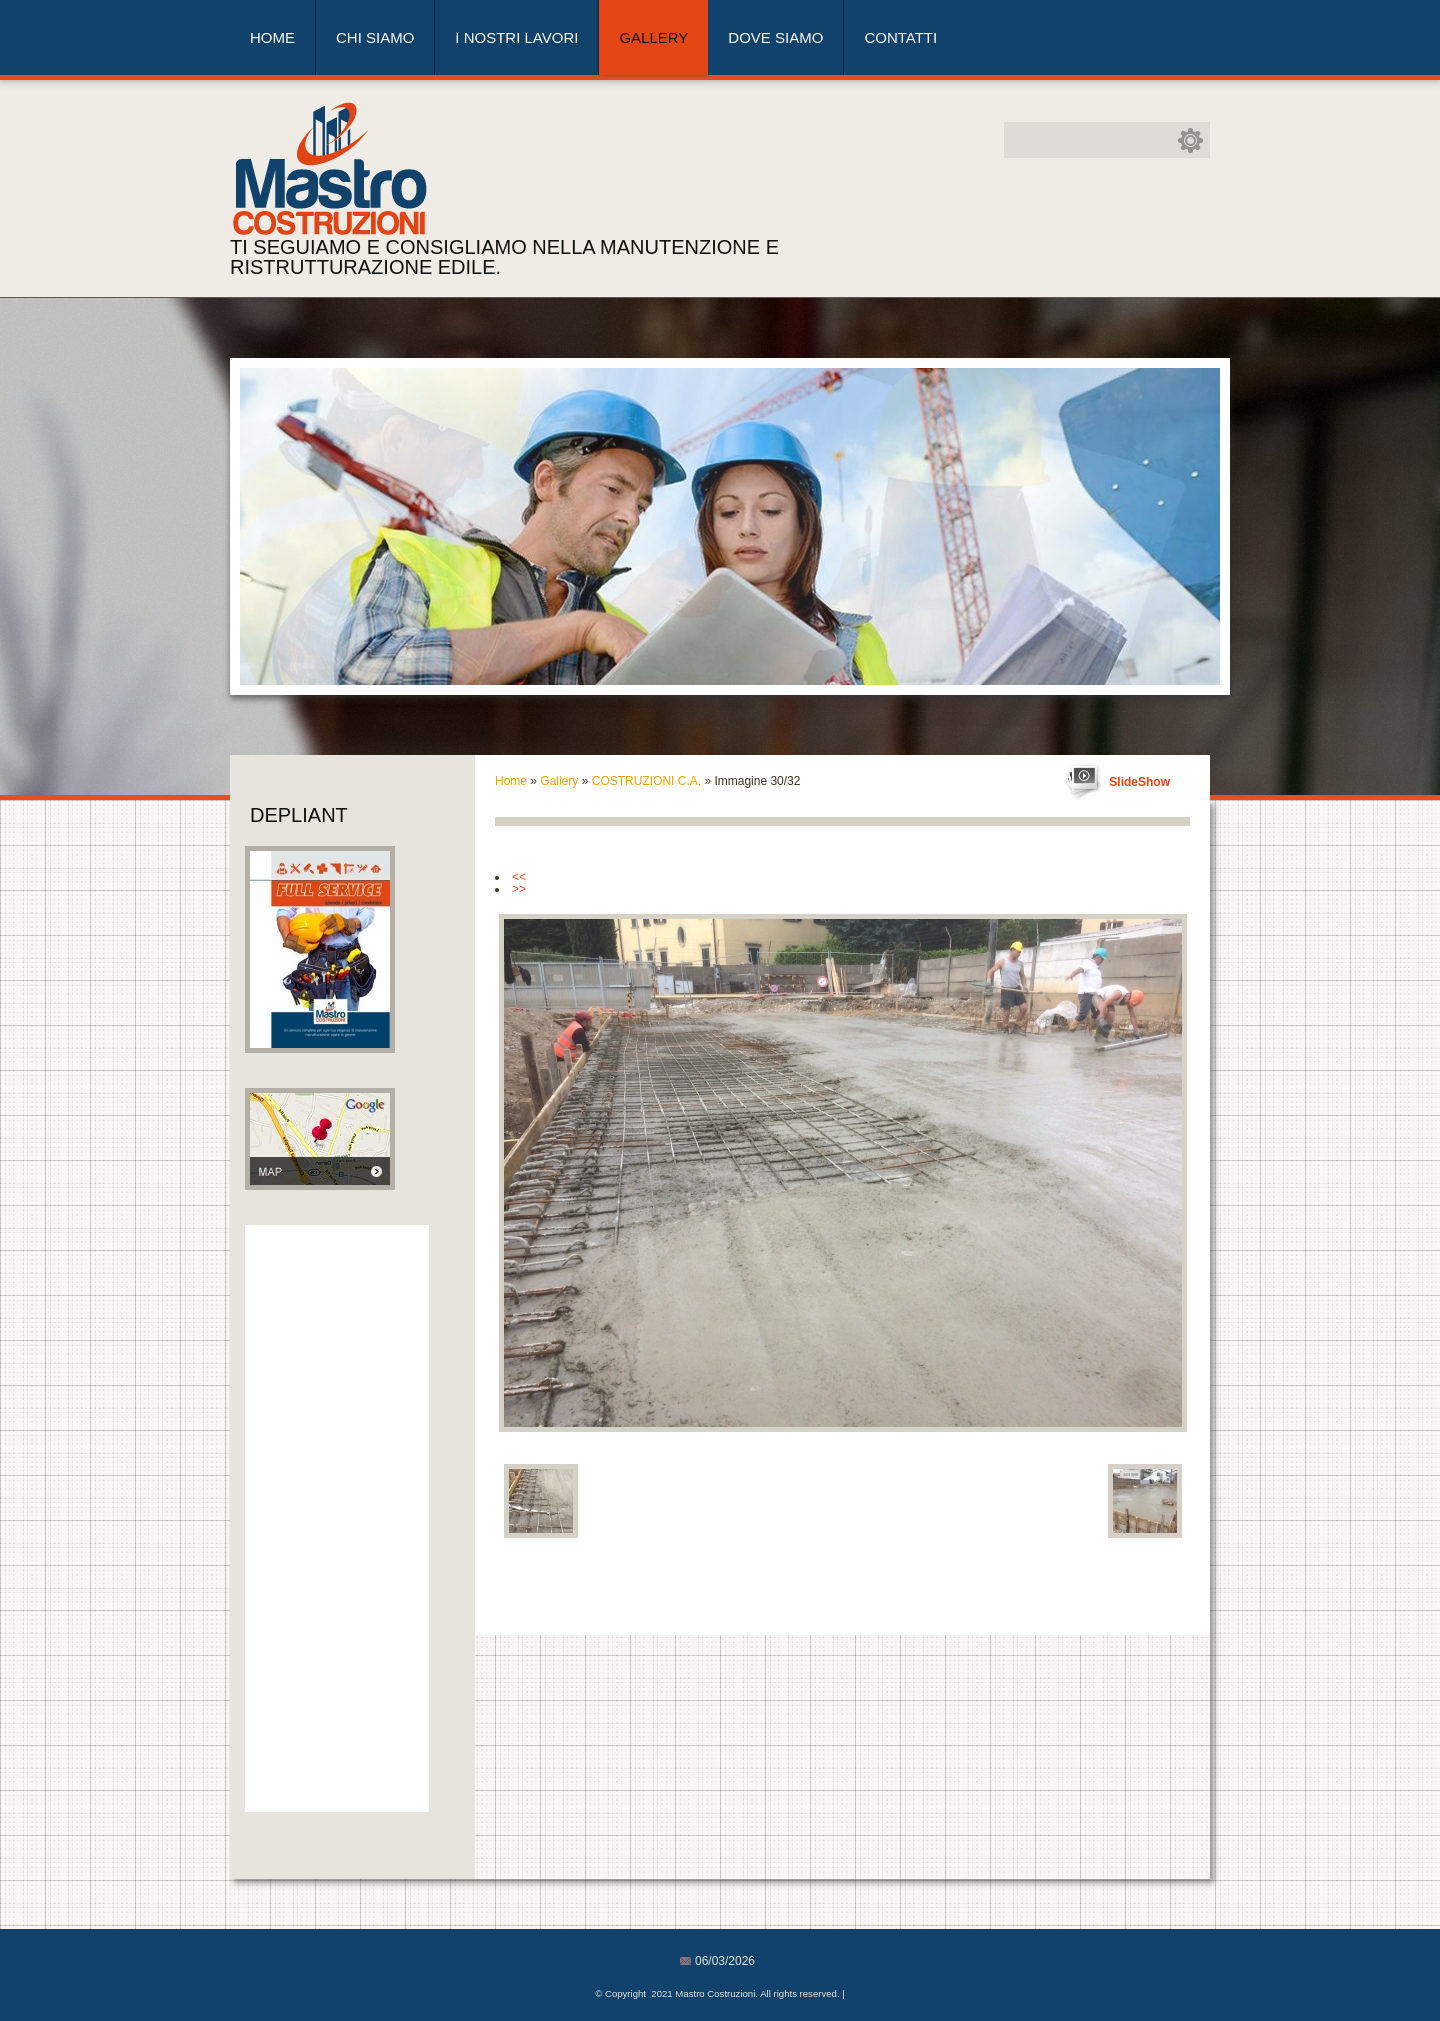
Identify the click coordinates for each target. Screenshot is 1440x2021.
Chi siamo (375, 37)
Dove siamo (775, 37)
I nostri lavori (516, 37)
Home (272, 37)
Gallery (653, 37)
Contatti (900, 37)
